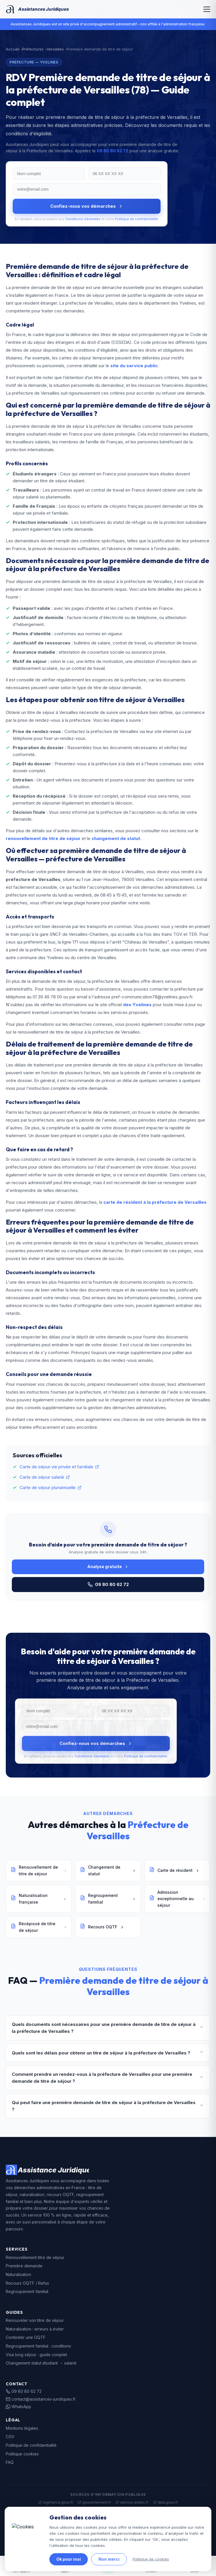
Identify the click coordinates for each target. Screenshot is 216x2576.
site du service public (134, 365)
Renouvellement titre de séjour (35, 2257)
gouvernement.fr (94, 2502)
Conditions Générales (82, 219)
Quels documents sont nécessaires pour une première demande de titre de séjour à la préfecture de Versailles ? (108, 2028)
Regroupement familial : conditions (38, 2345)
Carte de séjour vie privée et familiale (59, 1466)
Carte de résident (174, 1870)
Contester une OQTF (26, 2337)
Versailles (55, 49)
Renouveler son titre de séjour (35, 2320)
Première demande (24, 2265)
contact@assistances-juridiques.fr (41, 2399)
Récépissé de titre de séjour (39, 1926)
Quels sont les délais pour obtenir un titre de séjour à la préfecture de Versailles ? (108, 2052)
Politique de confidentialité (136, 219)
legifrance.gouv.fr (55, 2502)
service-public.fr (132, 2502)
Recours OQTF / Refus (27, 2283)
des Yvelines (137, 1004)
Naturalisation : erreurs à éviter (35, 2328)
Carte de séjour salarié (45, 1477)
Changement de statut (108, 1870)
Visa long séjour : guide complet (36, 2354)
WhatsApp (18, 2406)
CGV (10, 2436)
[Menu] (206, 9)
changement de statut (116, 838)
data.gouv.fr (165, 2502)
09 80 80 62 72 (112, 150)
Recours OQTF (102, 1926)
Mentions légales (22, 2428)
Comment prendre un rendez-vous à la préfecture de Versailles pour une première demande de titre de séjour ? (108, 2077)
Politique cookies (22, 2453)
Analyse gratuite (108, 1566)
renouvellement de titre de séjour (43, 838)
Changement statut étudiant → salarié (41, 2363)
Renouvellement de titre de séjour (39, 1870)
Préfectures (33, 49)
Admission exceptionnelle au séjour (177, 1899)
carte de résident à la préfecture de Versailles (154, 1202)
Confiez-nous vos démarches (86, 206)
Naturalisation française (39, 1898)
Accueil (12, 49)
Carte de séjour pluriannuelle (50, 1487)
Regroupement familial (108, 1898)
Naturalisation (18, 2274)
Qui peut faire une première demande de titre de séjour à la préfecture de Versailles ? (108, 2106)
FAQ (10, 2462)
